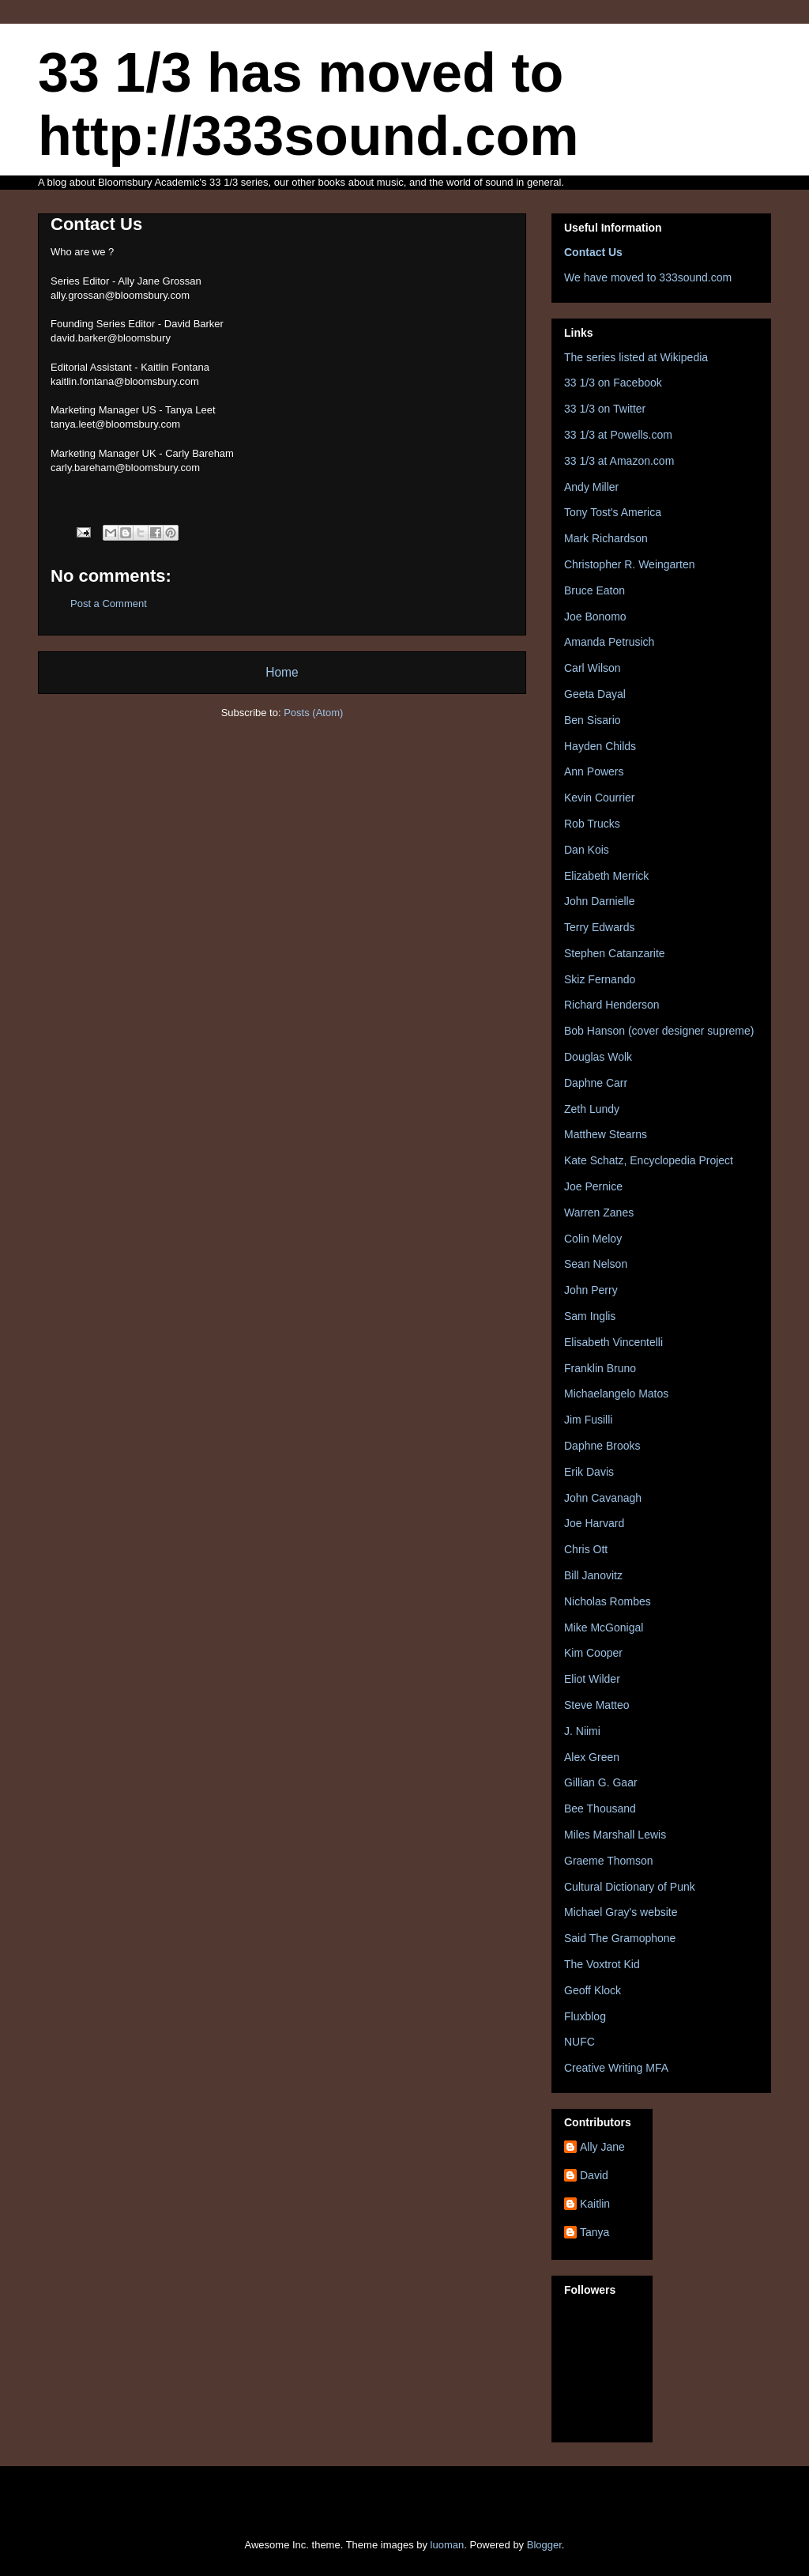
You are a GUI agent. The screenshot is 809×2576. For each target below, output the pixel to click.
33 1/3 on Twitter (604, 408)
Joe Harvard (594, 1523)
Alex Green (591, 1757)
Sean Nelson (595, 1264)
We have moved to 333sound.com (648, 277)
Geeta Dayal (595, 694)
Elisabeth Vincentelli (613, 1342)
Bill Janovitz (593, 1575)
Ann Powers (593, 771)
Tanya (594, 2232)
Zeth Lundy (591, 1109)
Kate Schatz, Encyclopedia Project (648, 1160)
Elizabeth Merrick (606, 875)
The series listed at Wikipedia (636, 357)
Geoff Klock (592, 1990)
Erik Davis (589, 1471)
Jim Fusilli (588, 1419)
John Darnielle (599, 901)
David (594, 2175)
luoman (448, 2545)
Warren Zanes (599, 1212)
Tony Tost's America (612, 512)
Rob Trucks (592, 823)
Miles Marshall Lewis (615, 1834)
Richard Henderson (612, 1004)
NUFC (579, 2041)
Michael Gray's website (621, 1912)
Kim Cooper (593, 1652)
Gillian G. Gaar (601, 1782)
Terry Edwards (599, 927)
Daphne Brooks (602, 1445)
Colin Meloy (593, 1238)
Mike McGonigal (603, 1627)
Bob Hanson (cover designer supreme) (659, 1030)
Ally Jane (602, 2146)
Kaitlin (595, 2203)
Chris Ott (586, 1549)
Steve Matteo (597, 1705)
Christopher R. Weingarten (629, 564)
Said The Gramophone (619, 1938)
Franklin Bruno (600, 1368)
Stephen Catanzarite (614, 953)
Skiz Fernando (599, 979)
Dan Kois (586, 849)
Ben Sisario (592, 720)
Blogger (544, 2545)
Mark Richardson (606, 538)
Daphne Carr (595, 1083)
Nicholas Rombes (607, 1601)
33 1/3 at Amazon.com (619, 460)
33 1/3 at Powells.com (618, 434)
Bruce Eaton (594, 590)
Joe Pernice (593, 1186)
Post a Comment (108, 603)
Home (282, 672)
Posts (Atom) (313, 712)
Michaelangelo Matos (616, 1393)
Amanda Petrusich (609, 642)
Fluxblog (585, 2016)
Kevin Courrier (599, 797)
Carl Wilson (592, 668)
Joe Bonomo (595, 616)
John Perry (591, 1290)
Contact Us (593, 252)
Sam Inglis (589, 1316)
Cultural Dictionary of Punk (629, 1886)
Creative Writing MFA (616, 2067)
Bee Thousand (600, 1808)
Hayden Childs (600, 746)
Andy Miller (591, 487)
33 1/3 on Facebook (613, 382)
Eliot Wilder (592, 1679)
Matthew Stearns (605, 1134)
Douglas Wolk (598, 1056)
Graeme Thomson (608, 1860)
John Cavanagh (603, 1498)
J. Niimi (582, 1731)
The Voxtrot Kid (602, 1964)
